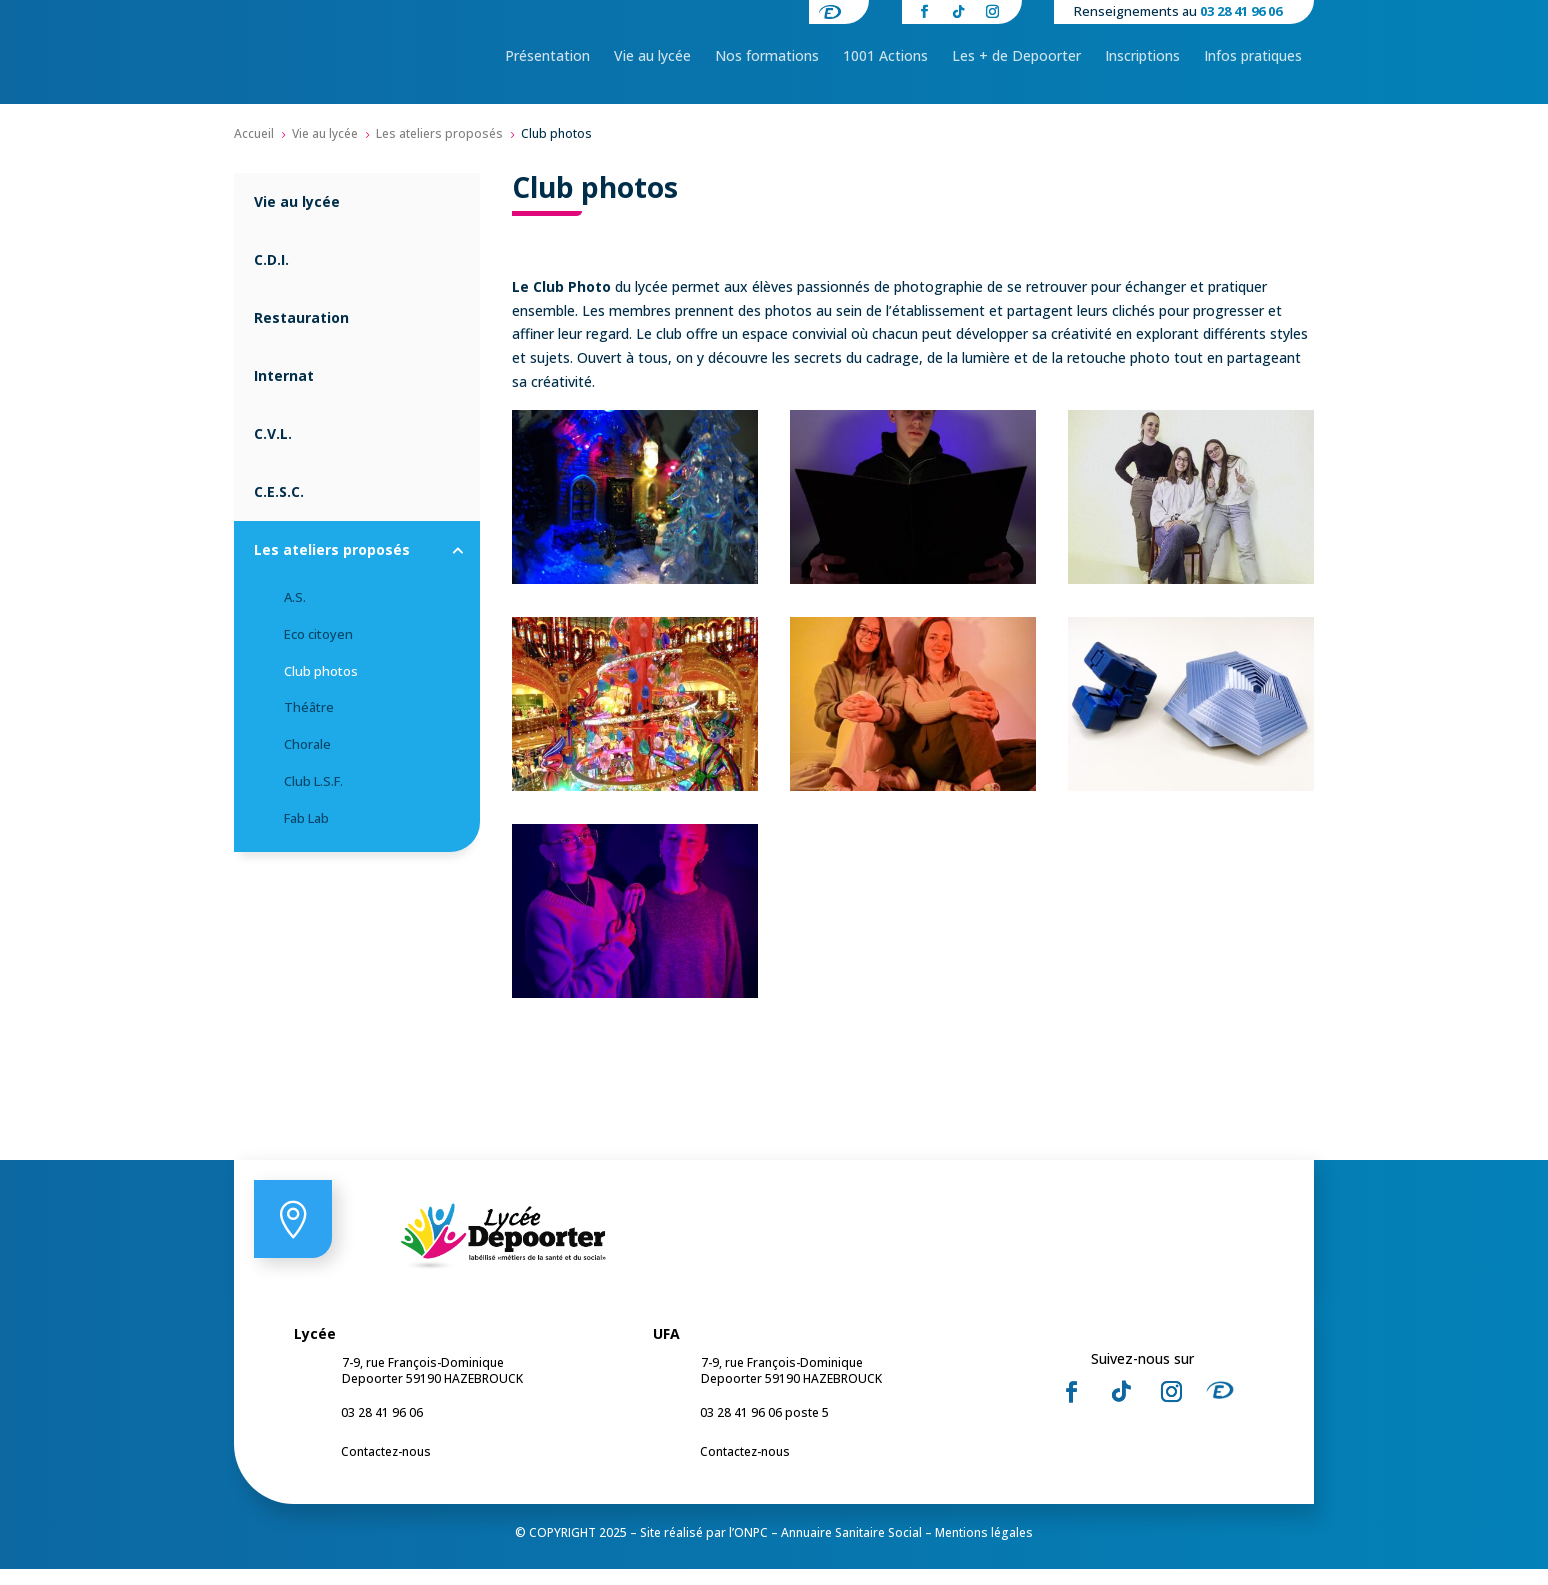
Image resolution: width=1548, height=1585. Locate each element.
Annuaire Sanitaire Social (851, 1548)
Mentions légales (984, 1548)
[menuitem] (547, 56)
